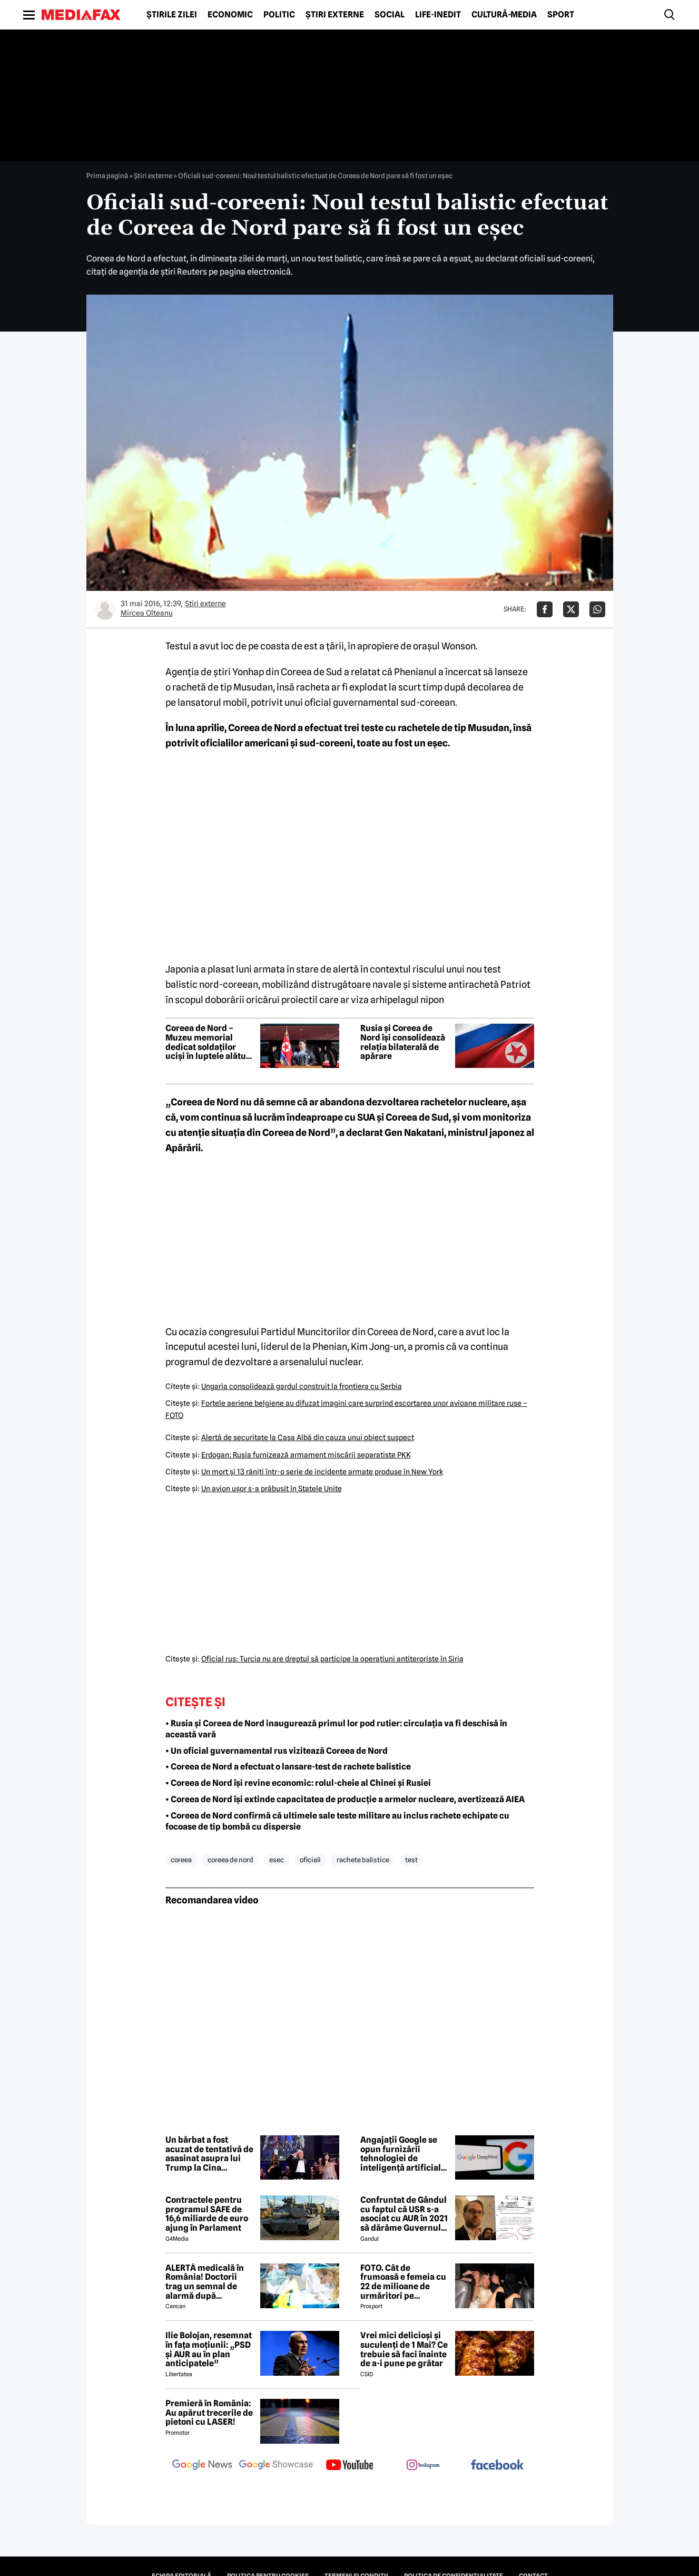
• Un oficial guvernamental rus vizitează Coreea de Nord (276, 1751)
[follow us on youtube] (350, 2466)
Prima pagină (107, 175)
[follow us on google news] (202, 2466)
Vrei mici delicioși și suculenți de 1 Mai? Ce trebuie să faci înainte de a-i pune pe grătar (404, 2349)
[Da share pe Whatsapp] (597, 609)
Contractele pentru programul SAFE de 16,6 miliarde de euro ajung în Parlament (206, 2213)
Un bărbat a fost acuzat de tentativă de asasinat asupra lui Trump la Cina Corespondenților (209, 2153)
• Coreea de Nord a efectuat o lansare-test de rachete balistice (288, 1767)
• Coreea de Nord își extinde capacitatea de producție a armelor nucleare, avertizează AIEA (345, 1799)
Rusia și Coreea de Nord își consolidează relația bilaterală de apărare (402, 1042)
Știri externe (335, 15)
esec (276, 1859)
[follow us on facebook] (497, 2466)
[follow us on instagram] (423, 2466)
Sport (560, 15)
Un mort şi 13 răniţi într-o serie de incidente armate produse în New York (322, 1471)
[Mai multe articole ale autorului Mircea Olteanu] (104, 609)
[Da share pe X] (571, 609)
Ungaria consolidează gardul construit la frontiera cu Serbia (301, 1386)
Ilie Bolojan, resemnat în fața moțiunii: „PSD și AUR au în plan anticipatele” (208, 2349)
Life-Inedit (438, 15)
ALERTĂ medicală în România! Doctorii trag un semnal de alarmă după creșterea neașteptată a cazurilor (209, 2281)
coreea (181, 1859)
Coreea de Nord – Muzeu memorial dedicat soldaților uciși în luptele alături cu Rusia (208, 1042)
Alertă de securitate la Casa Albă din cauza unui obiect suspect (307, 1437)
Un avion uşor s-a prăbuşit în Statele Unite (271, 1488)
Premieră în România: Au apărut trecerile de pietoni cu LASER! (209, 2413)
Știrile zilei (171, 15)
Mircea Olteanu (147, 613)
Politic (279, 15)
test (411, 1859)
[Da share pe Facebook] (545, 609)
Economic (230, 15)
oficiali (310, 1859)
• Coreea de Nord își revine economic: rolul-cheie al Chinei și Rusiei (298, 1783)
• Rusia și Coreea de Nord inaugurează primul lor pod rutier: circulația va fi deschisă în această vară (336, 1728)
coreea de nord (230, 1859)
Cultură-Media (504, 15)
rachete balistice (363, 1859)
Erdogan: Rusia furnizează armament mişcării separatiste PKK (306, 1455)
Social (390, 15)
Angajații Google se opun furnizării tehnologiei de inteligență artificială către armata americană (403, 2153)
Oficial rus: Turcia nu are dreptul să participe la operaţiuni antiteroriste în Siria (332, 1659)
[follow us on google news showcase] (276, 2466)
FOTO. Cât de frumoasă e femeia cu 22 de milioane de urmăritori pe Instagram (403, 2281)
